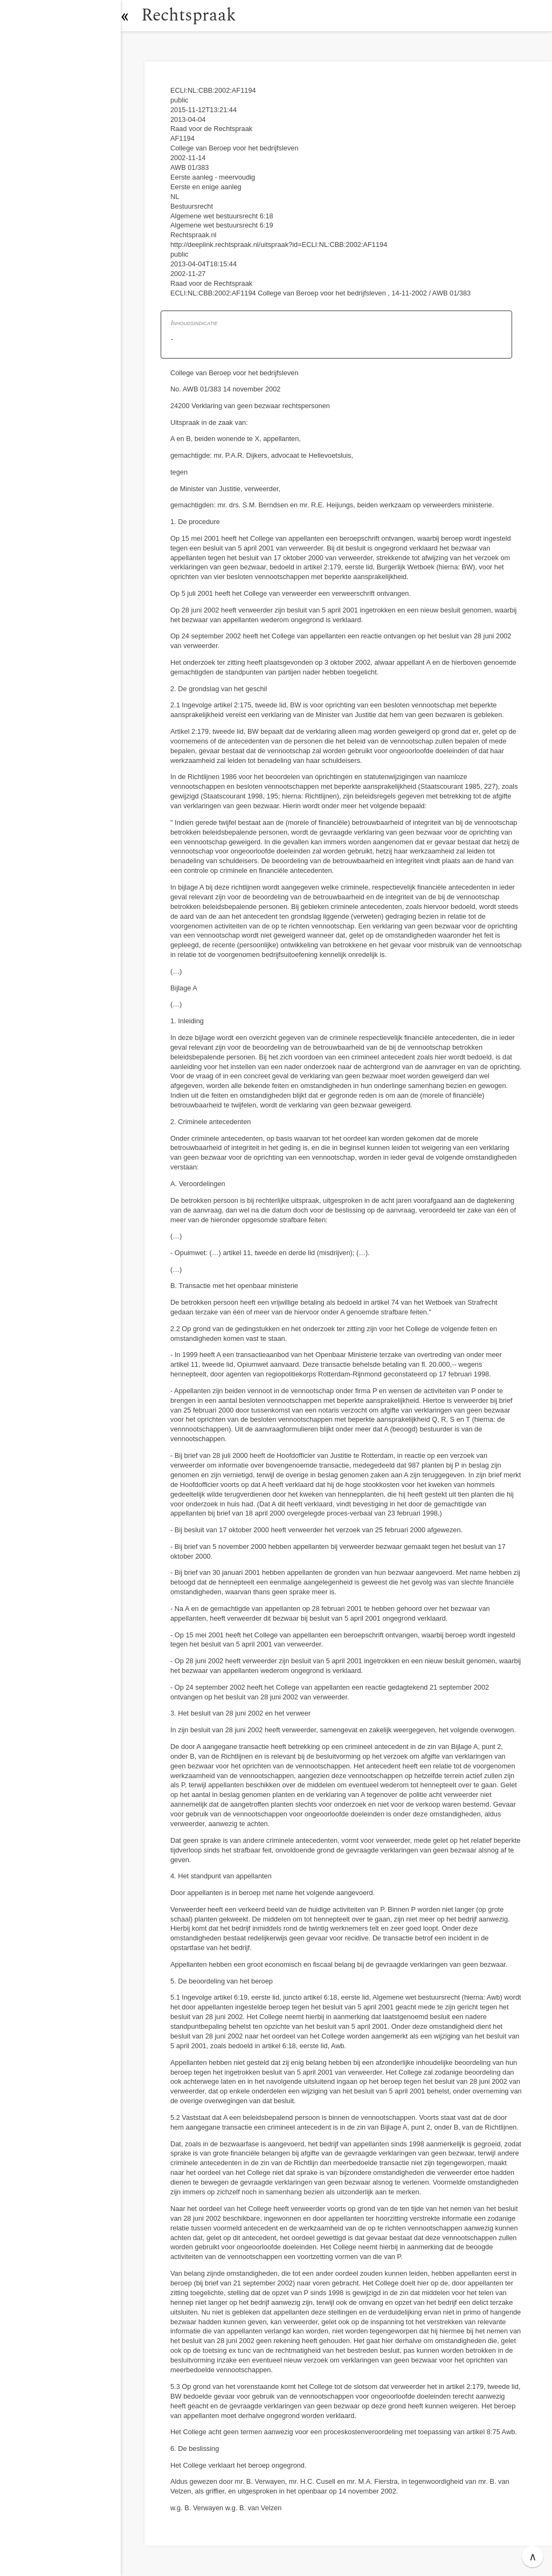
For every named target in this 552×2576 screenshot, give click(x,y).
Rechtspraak (195, 15)
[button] (132, 15)
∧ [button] (533, 2557)
